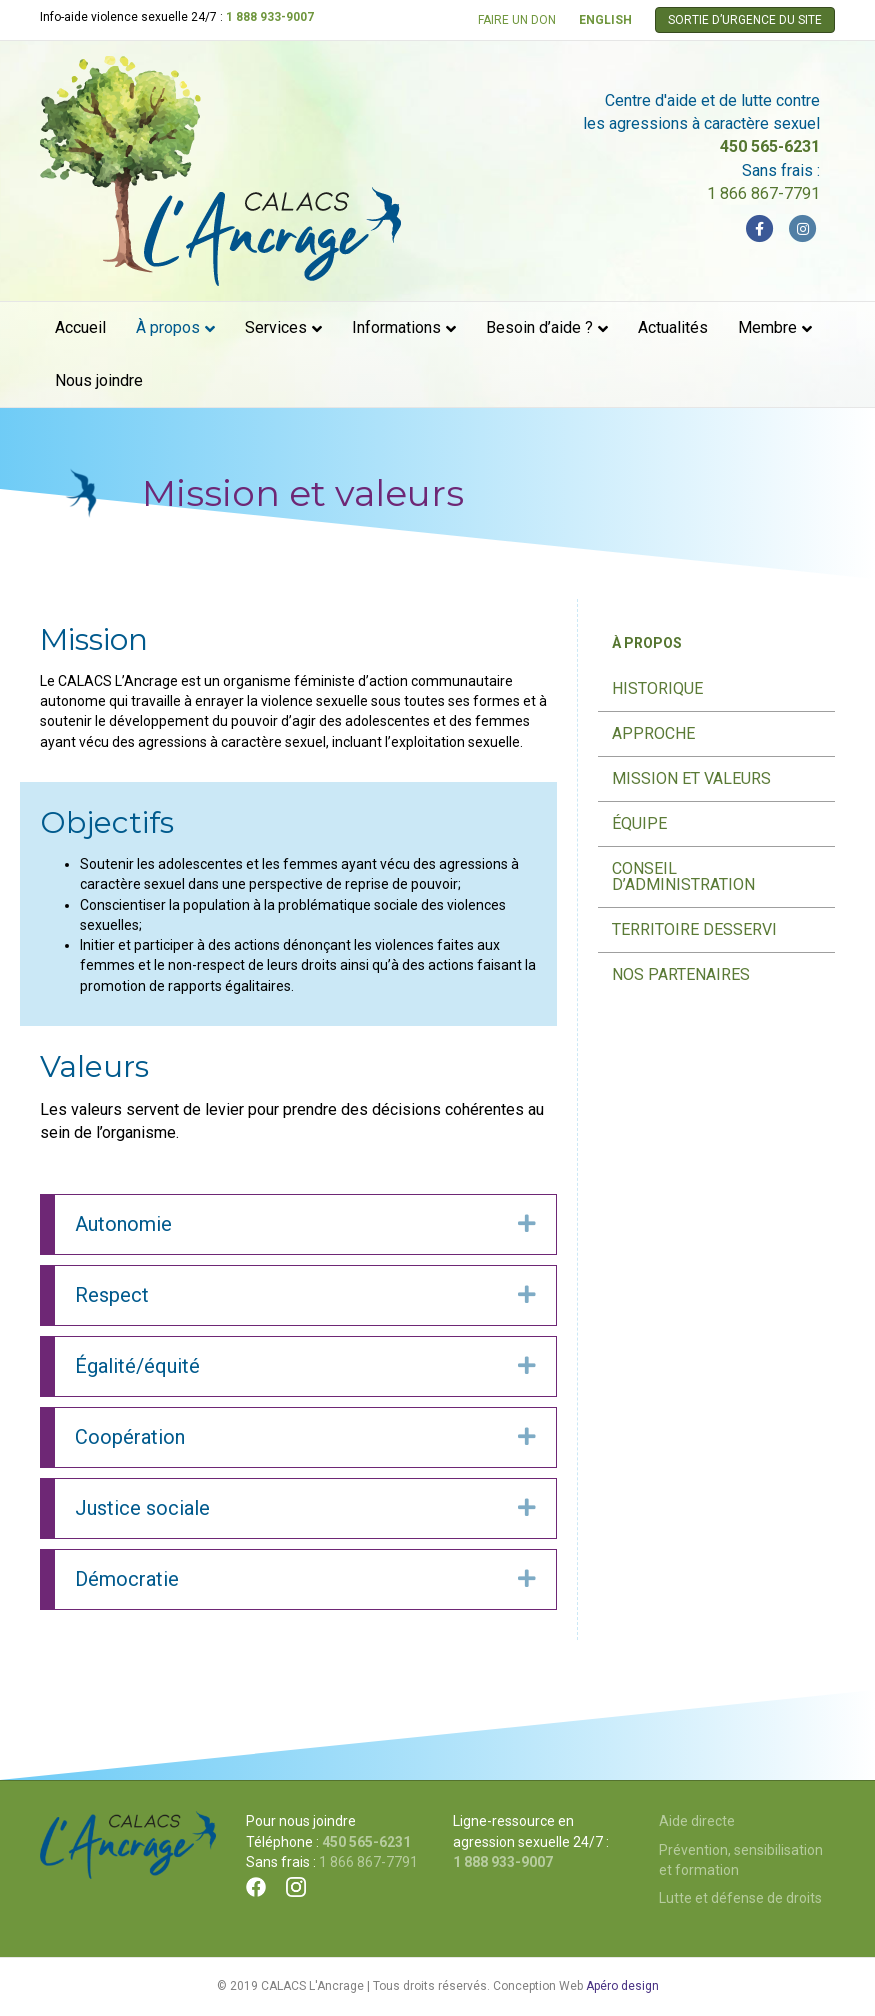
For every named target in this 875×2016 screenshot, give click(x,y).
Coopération (130, 1437)
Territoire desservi (694, 929)
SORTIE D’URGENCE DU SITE (745, 20)
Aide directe (697, 1821)
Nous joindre (99, 380)
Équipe (639, 823)
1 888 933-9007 (270, 17)
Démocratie (127, 1579)
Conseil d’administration (683, 876)
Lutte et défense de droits (740, 1898)
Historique (657, 688)
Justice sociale (142, 1508)
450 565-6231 (770, 146)
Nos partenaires (681, 974)
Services (276, 327)
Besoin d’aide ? (539, 327)
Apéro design (622, 1986)
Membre (767, 327)
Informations (396, 327)
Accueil (80, 327)
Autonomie (123, 1224)
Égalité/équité (137, 1366)
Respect (112, 1295)
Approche (653, 733)
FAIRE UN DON (517, 20)
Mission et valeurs (691, 778)
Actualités (673, 327)
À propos (168, 327)
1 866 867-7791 (763, 193)
